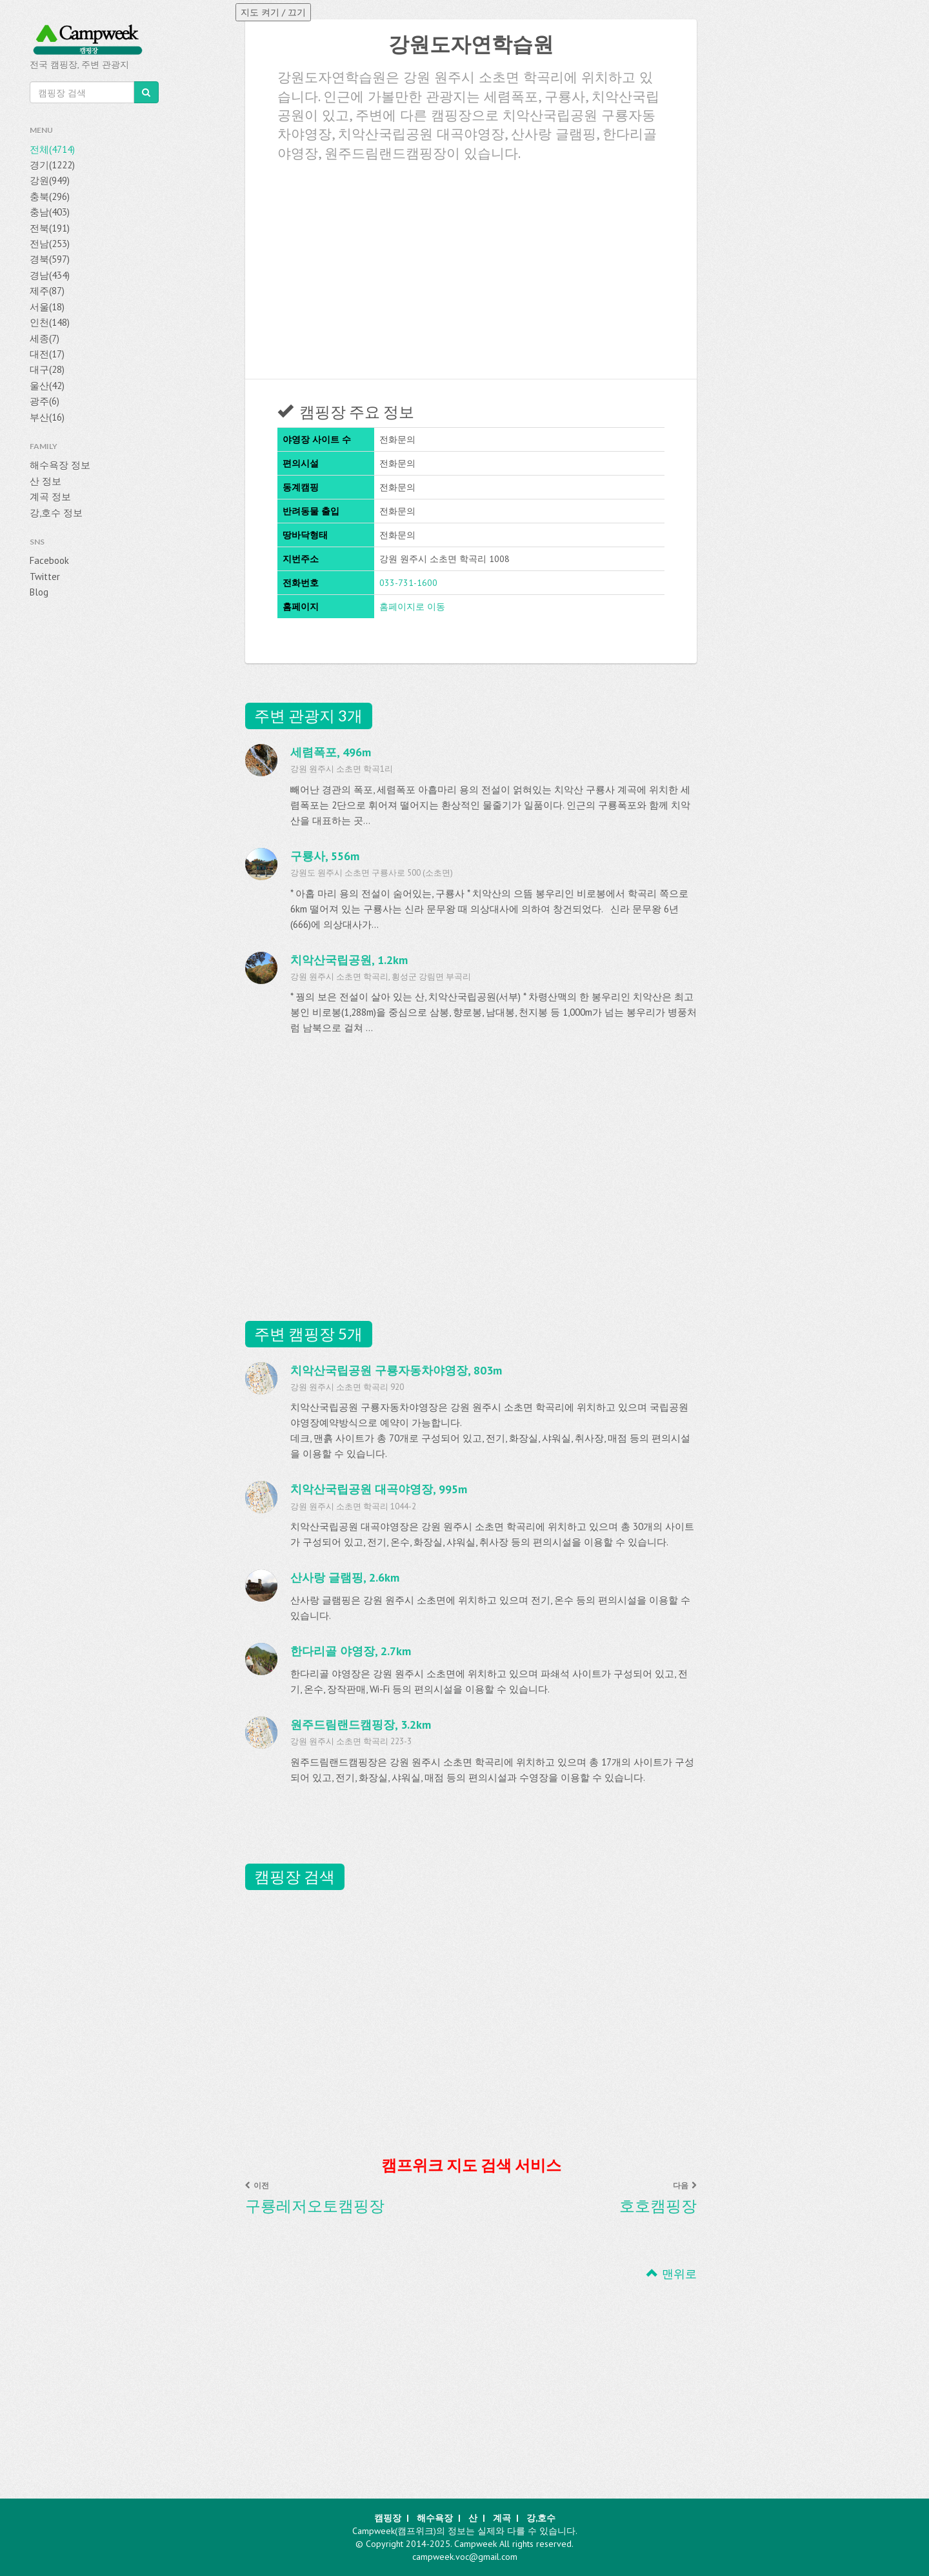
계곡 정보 (50, 496)
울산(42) (47, 385)
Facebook (49, 560)
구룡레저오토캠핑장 (315, 2205)
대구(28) (47, 369)
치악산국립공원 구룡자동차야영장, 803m (396, 1370)
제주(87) (47, 291)
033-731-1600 (408, 583)
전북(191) (50, 228)
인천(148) (50, 322)
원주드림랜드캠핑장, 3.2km (360, 1724)
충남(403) (50, 212)
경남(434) (50, 275)
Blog (39, 592)
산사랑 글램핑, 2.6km (344, 1577)
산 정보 (45, 481)
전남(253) (50, 243)
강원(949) (50, 180)
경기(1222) (52, 165)
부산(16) (47, 417)
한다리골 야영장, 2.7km (350, 1651)
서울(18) (47, 307)
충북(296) (50, 196)
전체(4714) (52, 149)
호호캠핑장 (658, 2205)
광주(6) (44, 401)
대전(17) (47, 354)
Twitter (45, 576)
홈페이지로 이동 (412, 606)
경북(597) (50, 259)
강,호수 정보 (56, 513)
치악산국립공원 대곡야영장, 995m (378, 1489)
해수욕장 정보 (60, 465)
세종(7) (44, 338)
